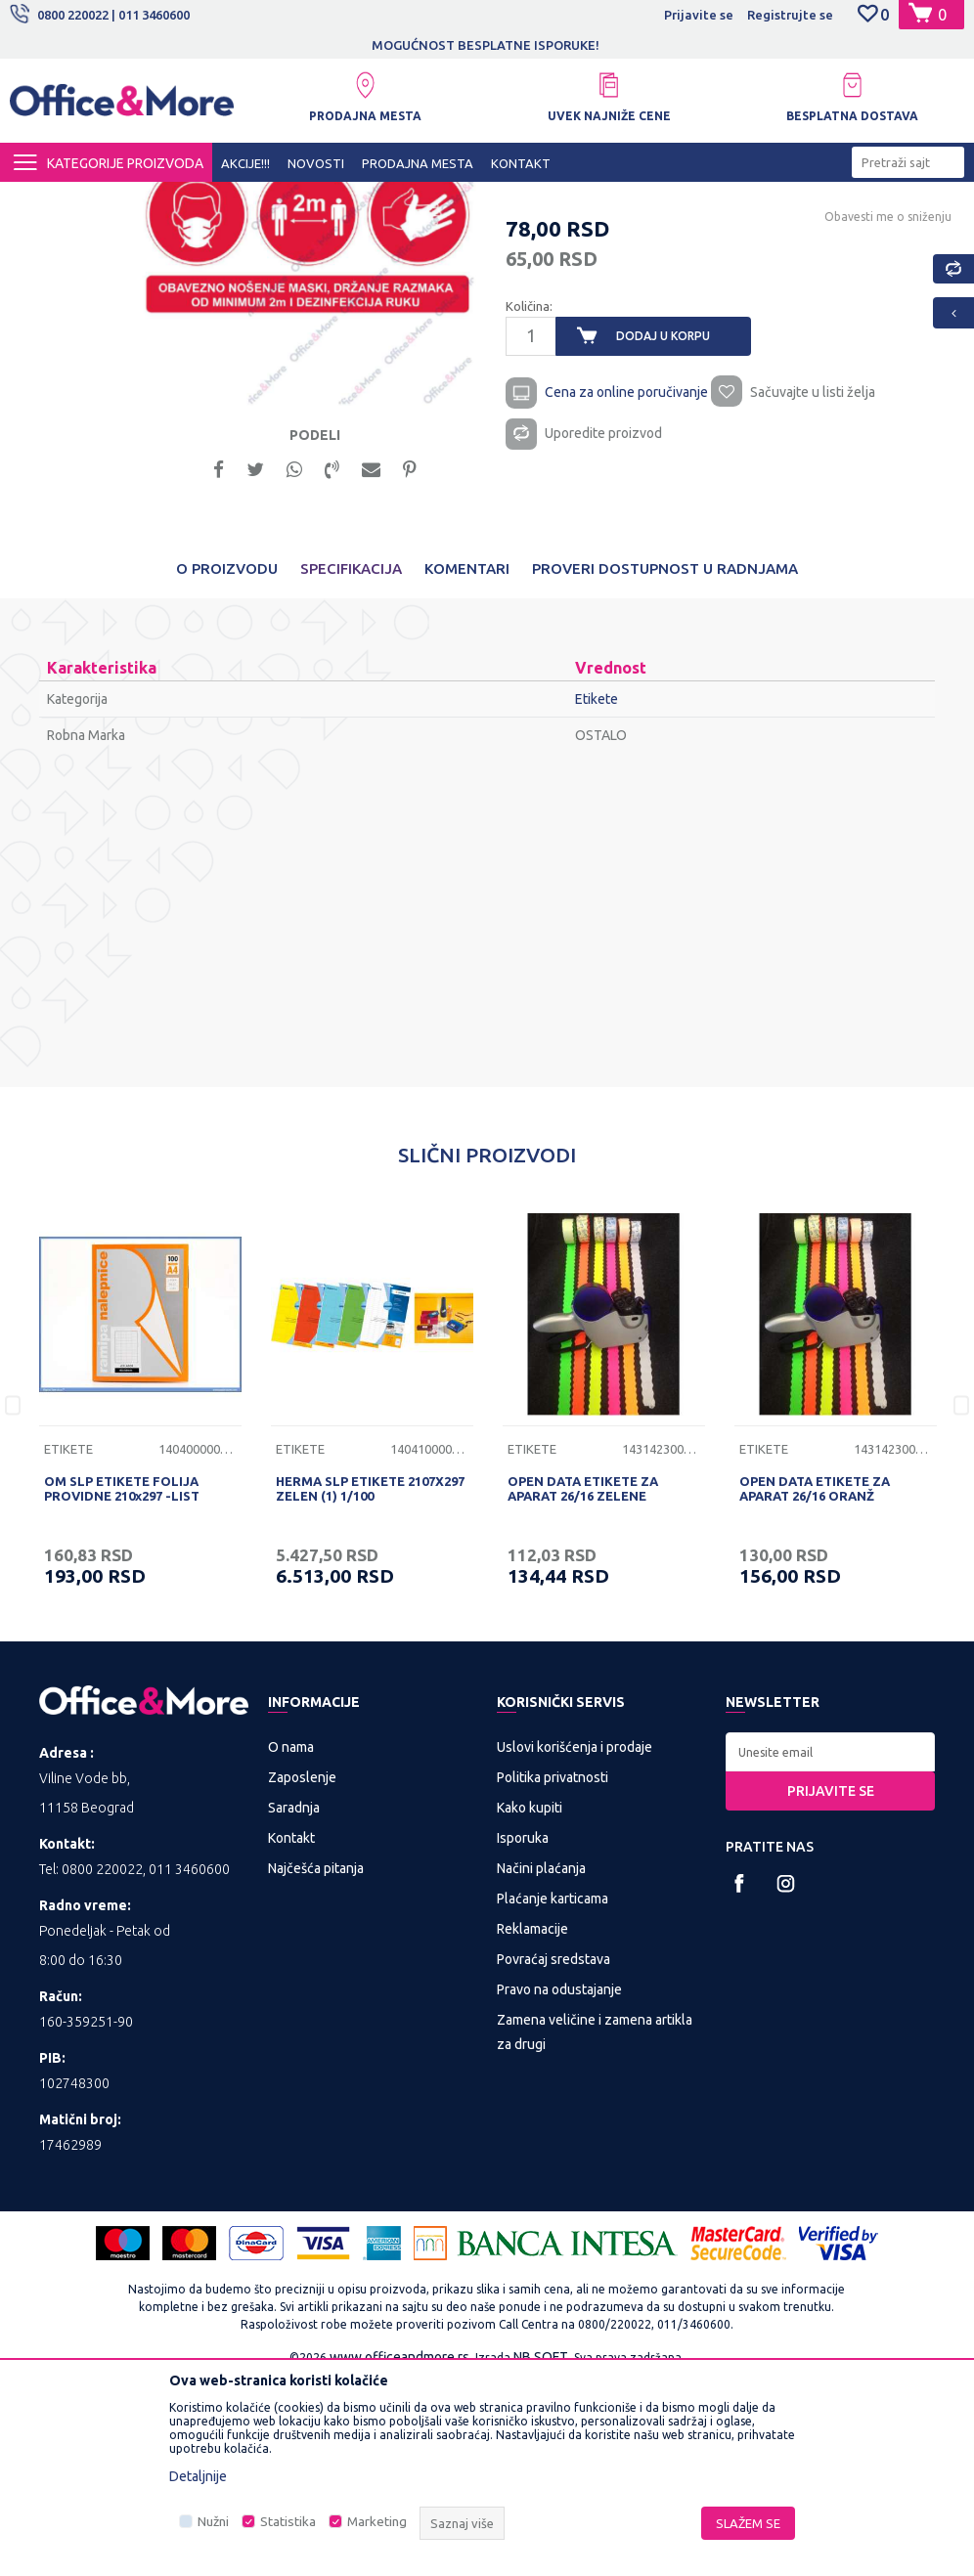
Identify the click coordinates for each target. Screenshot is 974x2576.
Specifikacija (351, 763)
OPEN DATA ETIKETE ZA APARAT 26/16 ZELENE (583, 1683)
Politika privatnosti (552, 1972)
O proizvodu (227, 763)
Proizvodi (127, 199)
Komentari (466, 763)
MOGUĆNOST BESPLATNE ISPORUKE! (485, 45)
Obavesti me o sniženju (886, 402)
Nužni (213, 2521)
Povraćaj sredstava (553, 2153)
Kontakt (291, 2032)
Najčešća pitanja (316, 2063)
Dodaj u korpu (662, 521)
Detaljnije (198, 2476)
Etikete (483, 199)
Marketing (377, 2521)
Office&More (47, 199)
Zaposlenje (302, 1972)
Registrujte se (790, 15)
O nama (291, 1941)
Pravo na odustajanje (559, 2184)
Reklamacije (532, 2123)
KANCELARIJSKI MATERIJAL (248, 199)
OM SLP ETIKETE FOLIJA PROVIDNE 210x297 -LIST (121, 1683)
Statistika (288, 2521)
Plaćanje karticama (552, 2093)
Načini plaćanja (541, 2063)
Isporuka (523, 2032)
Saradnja (294, 2002)
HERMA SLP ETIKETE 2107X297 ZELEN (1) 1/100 (370, 1683)
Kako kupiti (529, 2002)
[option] (487, 45)
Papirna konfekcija (395, 199)
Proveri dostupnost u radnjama (665, 763)
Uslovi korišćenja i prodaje (574, 1941)
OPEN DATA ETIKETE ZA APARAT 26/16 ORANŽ (814, 1683)
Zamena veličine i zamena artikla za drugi (594, 2226)
